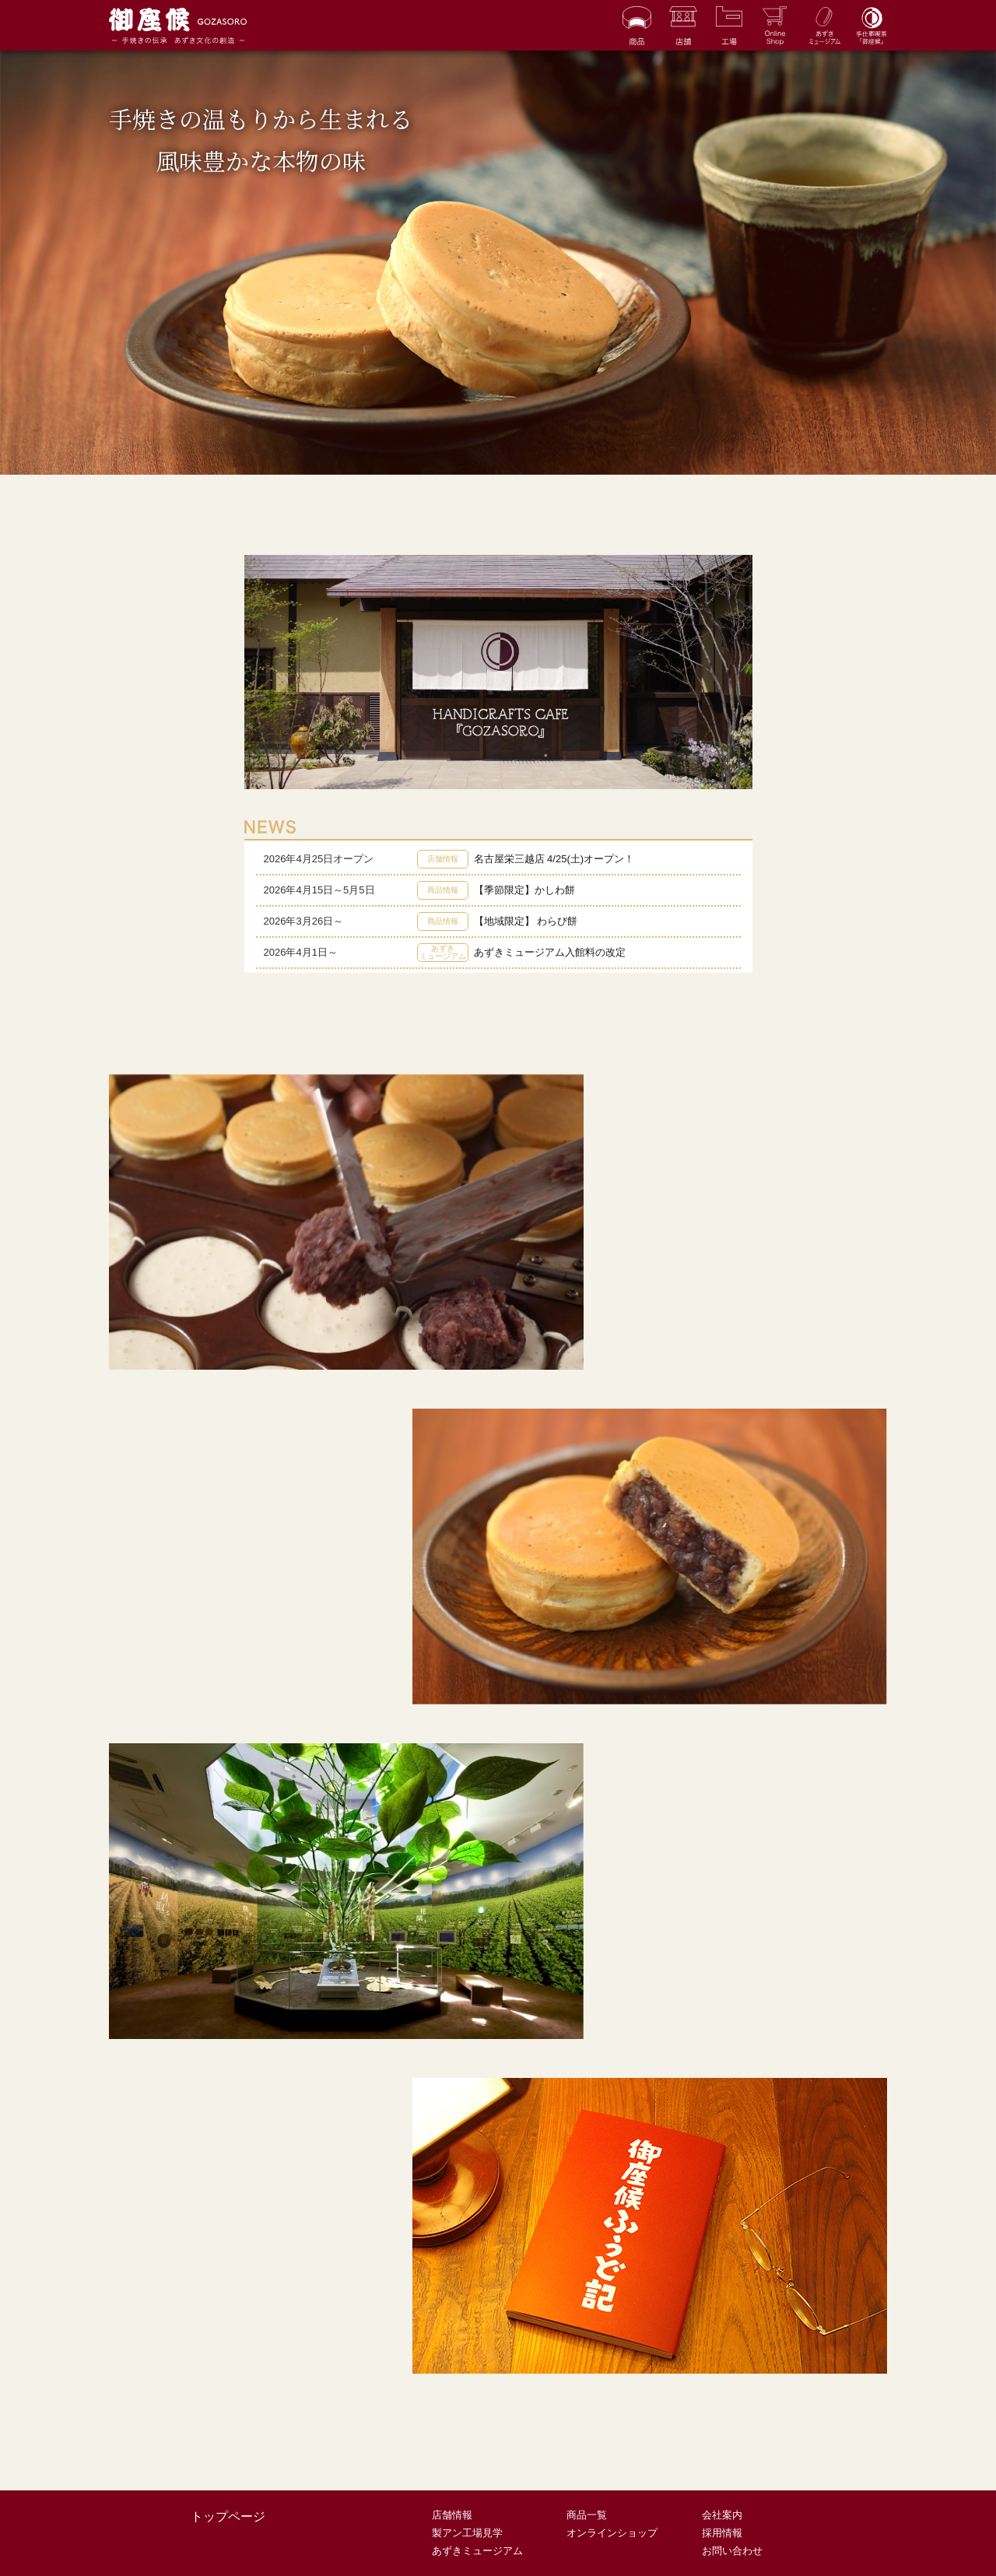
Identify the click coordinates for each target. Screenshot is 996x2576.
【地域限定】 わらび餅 (526, 921)
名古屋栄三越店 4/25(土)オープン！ (554, 859)
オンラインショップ (612, 2533)
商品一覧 (586, 2515)
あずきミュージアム (477, 2551)
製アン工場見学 (467, 2533)
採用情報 (722, 2533)
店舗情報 (452, 2515)
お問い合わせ (732, 2551)
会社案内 (722, 2515)
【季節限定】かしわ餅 (524, 890)
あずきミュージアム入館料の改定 (550, 952)
